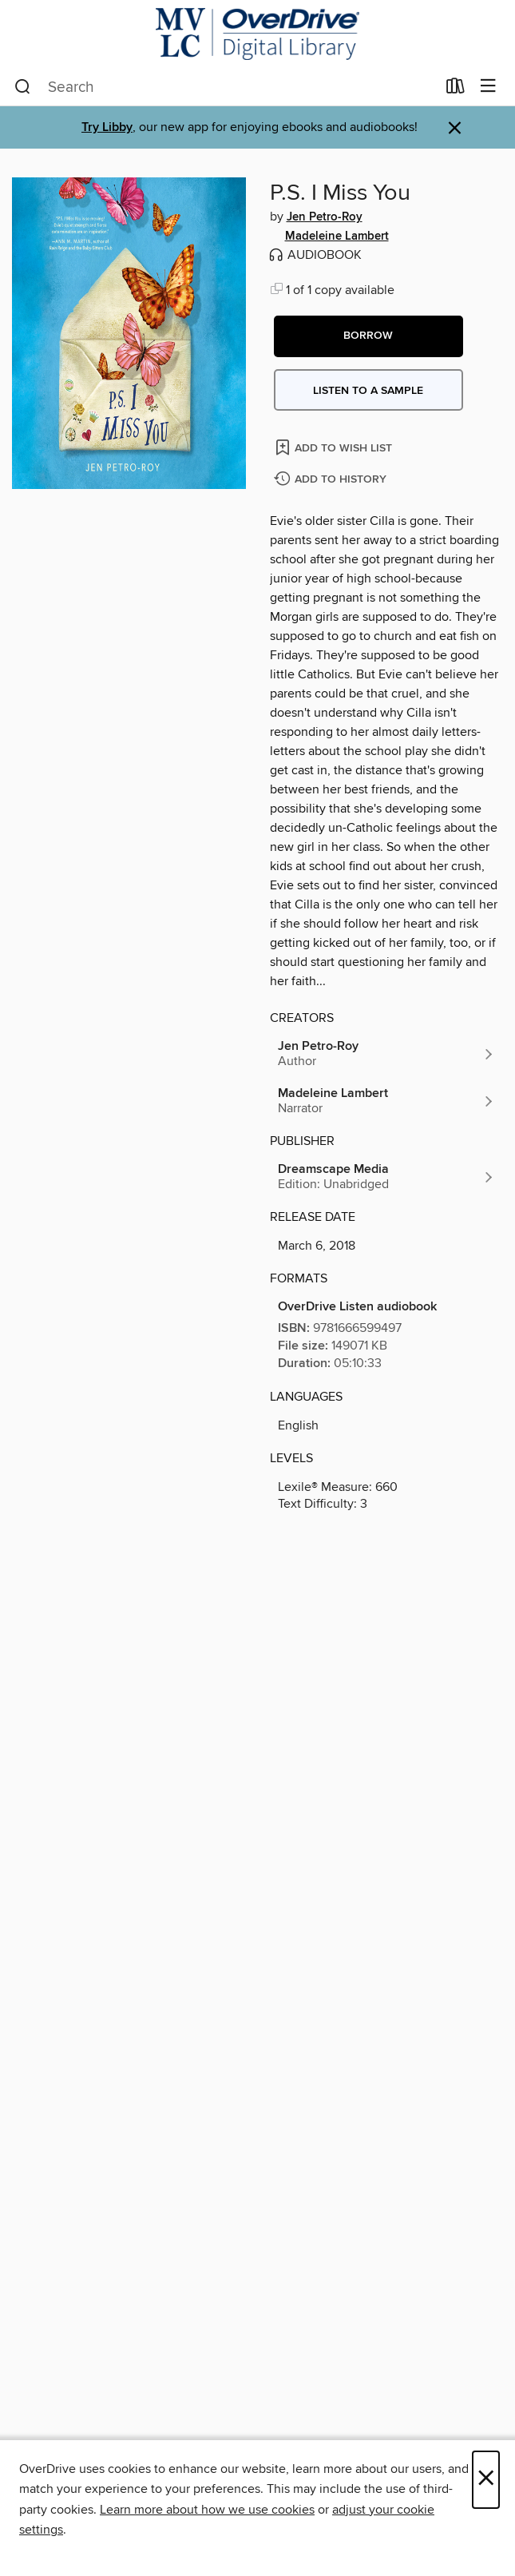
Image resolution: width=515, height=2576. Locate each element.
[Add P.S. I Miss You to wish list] (335, 447)
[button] (368, 336)
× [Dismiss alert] (454, 128)
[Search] (23, 87)
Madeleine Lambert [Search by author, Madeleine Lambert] (337, 236)
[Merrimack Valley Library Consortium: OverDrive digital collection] (257, 34)
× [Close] (486, 2479)
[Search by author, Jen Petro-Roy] (387, 1053)
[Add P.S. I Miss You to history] (332, 480)
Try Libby (107, 127)
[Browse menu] (488, 86)
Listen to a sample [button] (368, 391)
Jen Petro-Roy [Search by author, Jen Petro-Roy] (324, 217)
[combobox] (225, 87)
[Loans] (455, 89)
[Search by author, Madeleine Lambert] (387, 1101)
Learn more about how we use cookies (207, 2510)
